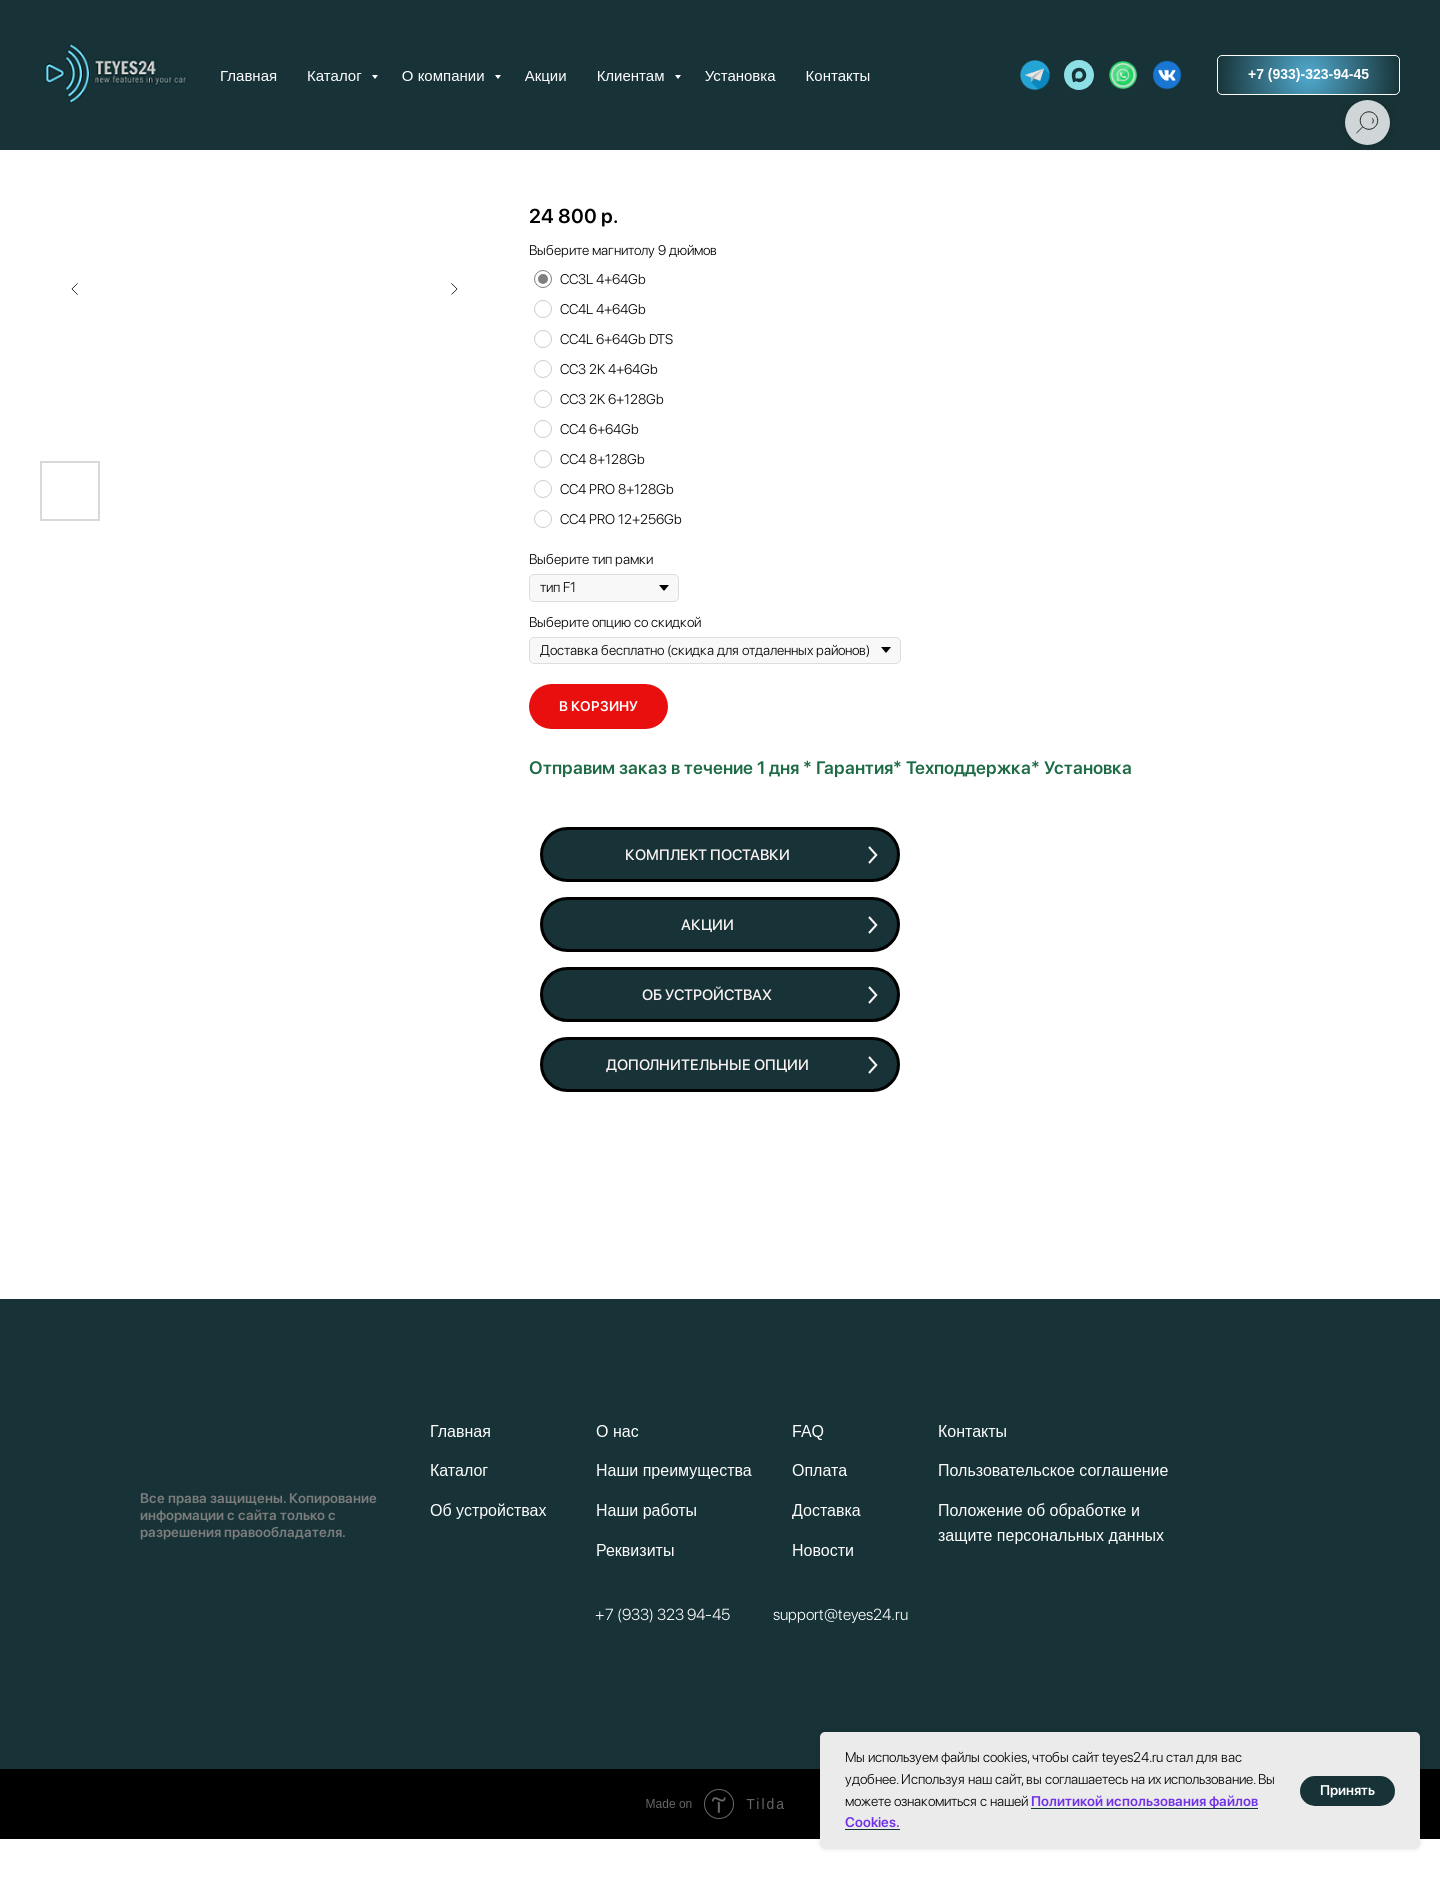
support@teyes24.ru (840, 1614)
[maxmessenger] (1079, 75)
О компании (445, 75)
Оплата (819, 1470)
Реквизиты (635, 1550)
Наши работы (646, 1510)
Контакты (838, 75)
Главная (248, 75)
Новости (823, 1550)
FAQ (808, 1431)
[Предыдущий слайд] (75, 289)
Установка (740, 75)
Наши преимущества (674, 1470)
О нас (617, 1431)
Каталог (336, 75)
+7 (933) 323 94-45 (662, 1614)
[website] (1035, 75)
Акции (546, 75)
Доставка (826, 1510)
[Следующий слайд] (454, 289)
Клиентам (633, 75)
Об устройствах (488, 1510)
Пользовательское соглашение (1053, 1470)
